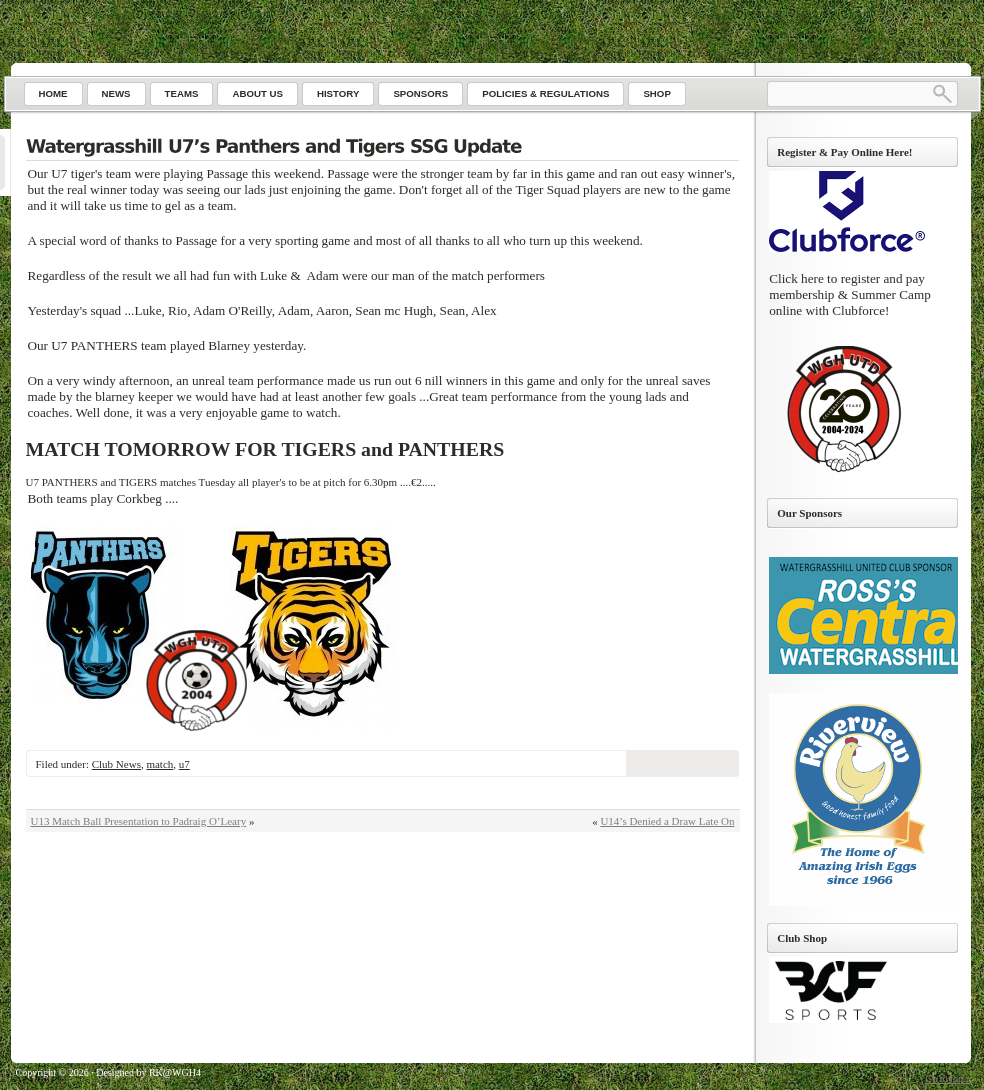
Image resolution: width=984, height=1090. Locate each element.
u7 (184, 764)
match (159, 764)
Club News (116, 764)
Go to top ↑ (947, 1078)
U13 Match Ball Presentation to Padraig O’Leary (139, 821)
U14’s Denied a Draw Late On (667, 821)
